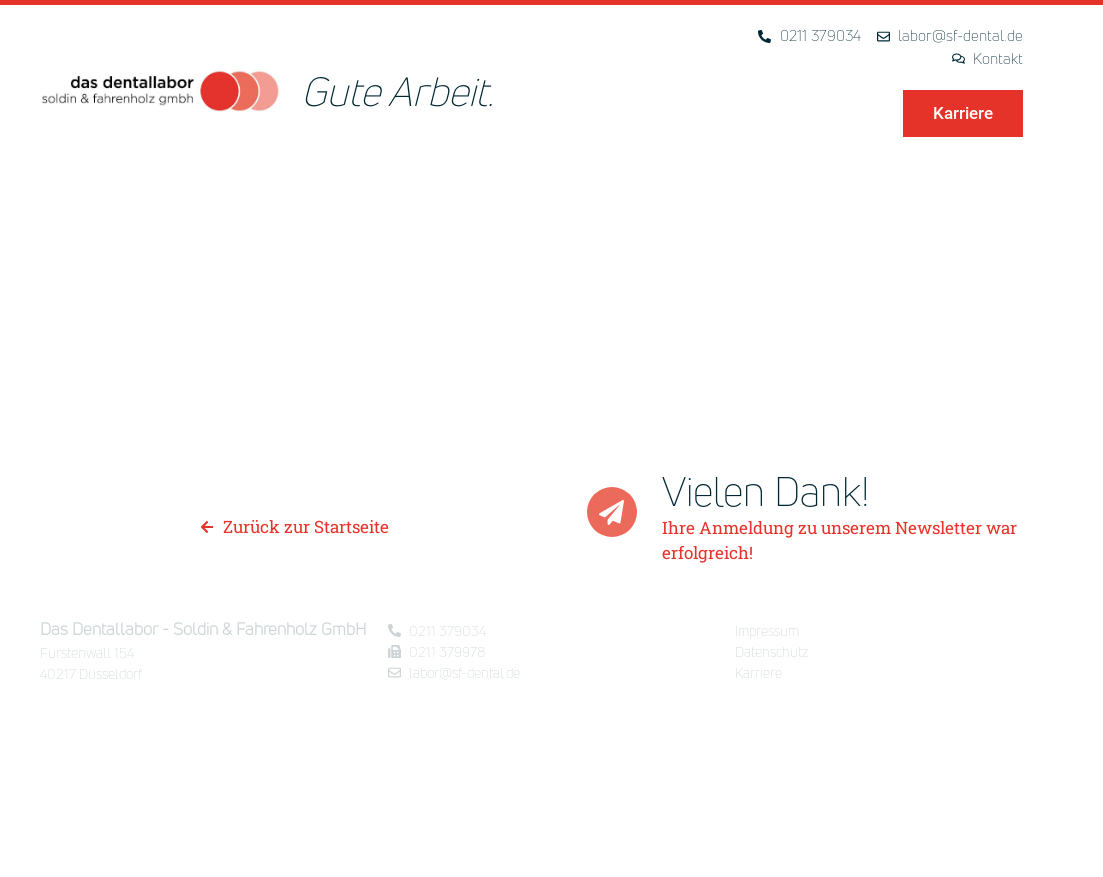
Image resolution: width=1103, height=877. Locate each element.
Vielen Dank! (766, 491)
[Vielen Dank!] (612, 512)
